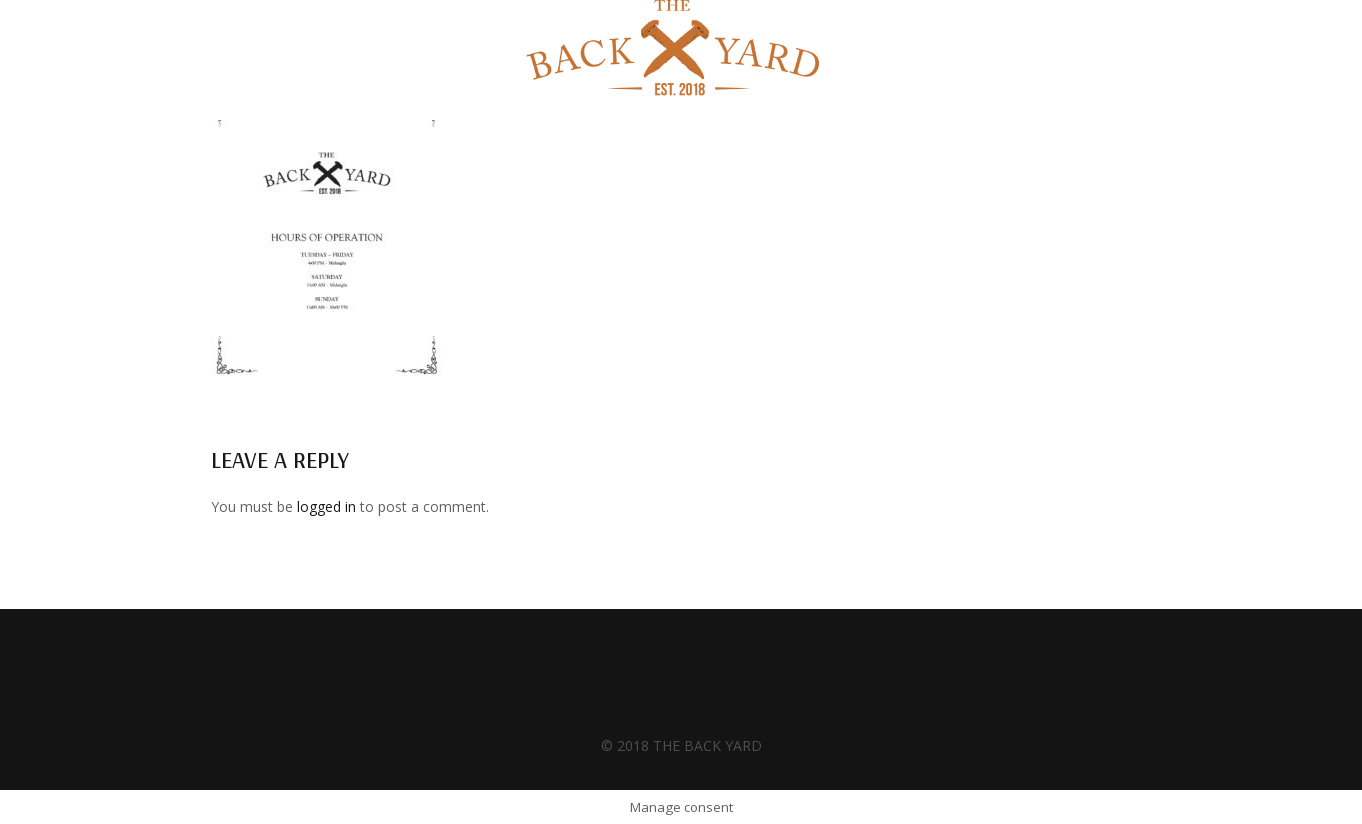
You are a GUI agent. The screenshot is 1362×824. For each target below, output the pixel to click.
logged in (326, 506)
